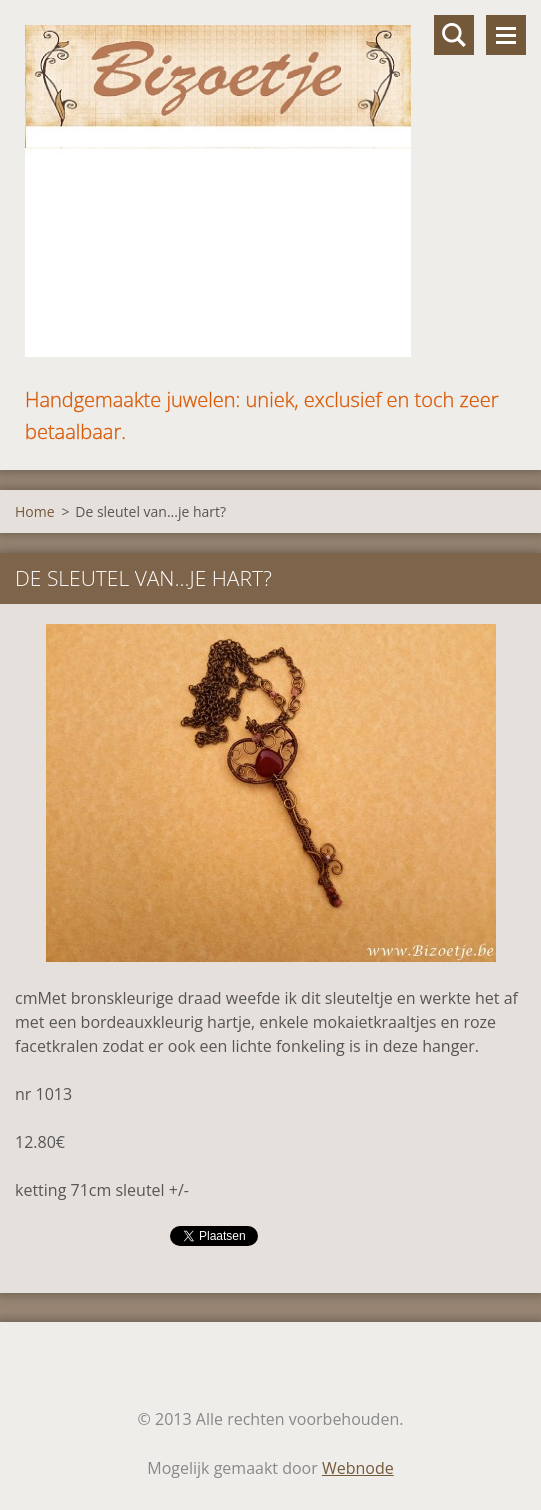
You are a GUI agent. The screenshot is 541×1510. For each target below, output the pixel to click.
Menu (506, 35)
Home (35, 511)
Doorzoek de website (454, 35)
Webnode (358, 1468)
